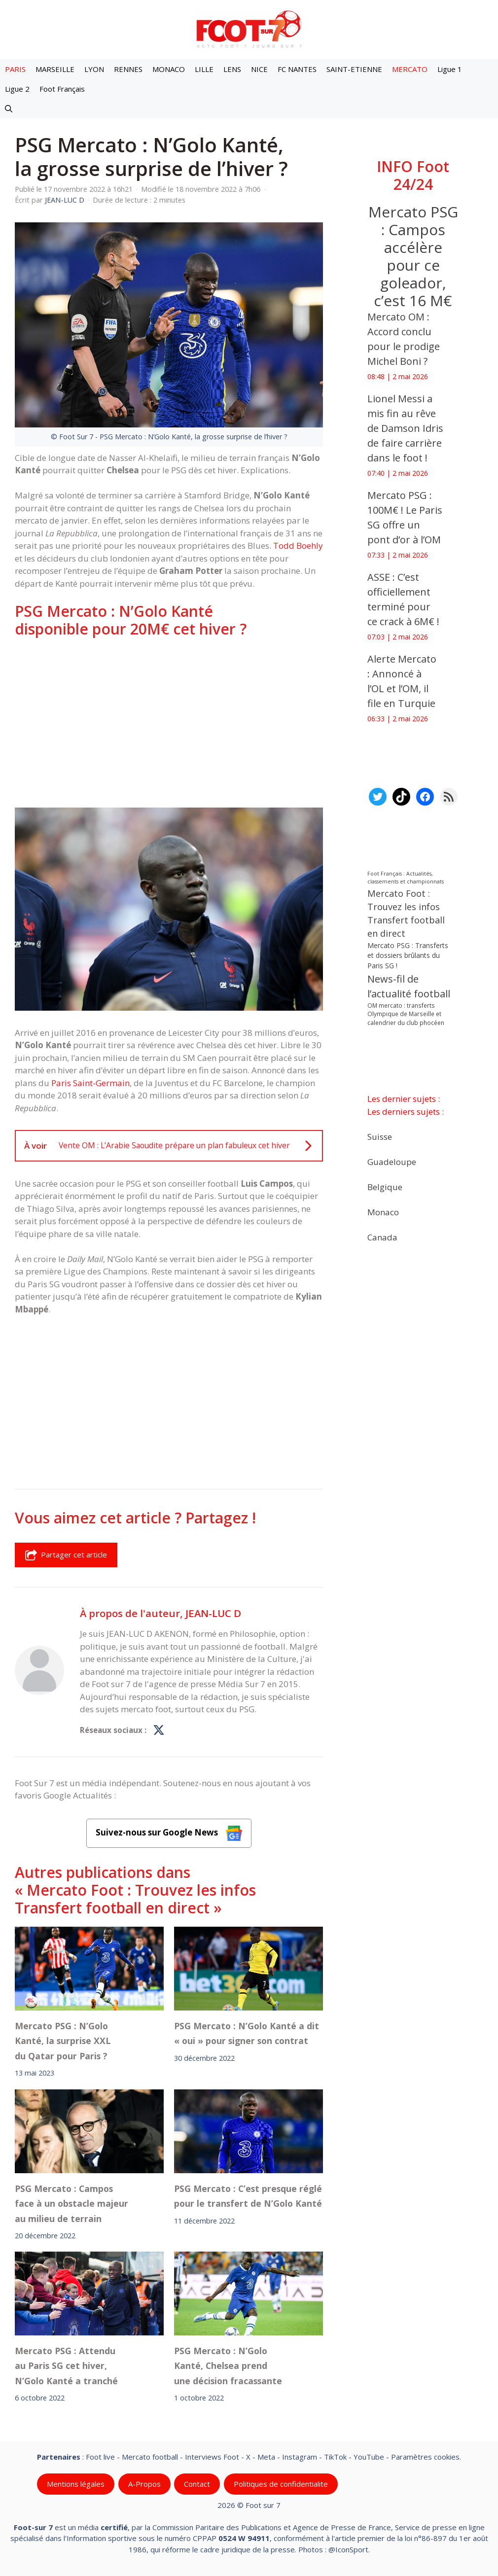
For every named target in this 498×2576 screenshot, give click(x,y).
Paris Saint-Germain (90, 1083)
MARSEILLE (55, 69)
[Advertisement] (169, 723)
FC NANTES (297, 69)
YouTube (369, 2457)
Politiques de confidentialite (281, 2484)
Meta (266, 2457)
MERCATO (409, 69)
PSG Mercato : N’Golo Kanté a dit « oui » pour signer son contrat (246, 2033)
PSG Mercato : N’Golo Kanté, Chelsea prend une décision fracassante (228, 2366)
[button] (8, 108)
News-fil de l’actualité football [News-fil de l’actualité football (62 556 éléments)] (408, 986)
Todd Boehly (298, 545)
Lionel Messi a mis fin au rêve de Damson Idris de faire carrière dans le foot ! (405, 428)
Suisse (379, 1136)
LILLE (204, 69)
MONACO (168, 69)
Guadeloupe (391, 1161)
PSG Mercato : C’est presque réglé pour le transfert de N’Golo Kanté (248, 2195)
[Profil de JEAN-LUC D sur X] (159, 1730)
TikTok (335, 2457)
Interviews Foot (212, 2457)
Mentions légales (76, 2484)
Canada (382, 1236)
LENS (232, 69)
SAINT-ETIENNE (354, 69)
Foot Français (62, 89)
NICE (259, 69)
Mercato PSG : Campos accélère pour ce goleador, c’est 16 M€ (413, 256)
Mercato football (150, 2457)
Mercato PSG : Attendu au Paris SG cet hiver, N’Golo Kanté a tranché (66, 2366)
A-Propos (144, 2484)
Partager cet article (66, 1555)
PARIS (15, 69)
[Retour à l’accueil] (249, 29)
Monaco (383, 1211)
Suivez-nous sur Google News (169, 1833)
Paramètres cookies (425, 2457)
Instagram (299, 2457)
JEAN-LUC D (213, 1613)
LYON (94, 69)
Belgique (384, 1186)
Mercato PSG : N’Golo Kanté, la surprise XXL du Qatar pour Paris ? (63, 2041)
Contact (197, 2484)
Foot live (100, 2457)
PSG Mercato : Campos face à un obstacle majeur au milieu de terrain (71, 2203)
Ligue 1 (449, 69)
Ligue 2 (17, 89)
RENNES (128, 69)
